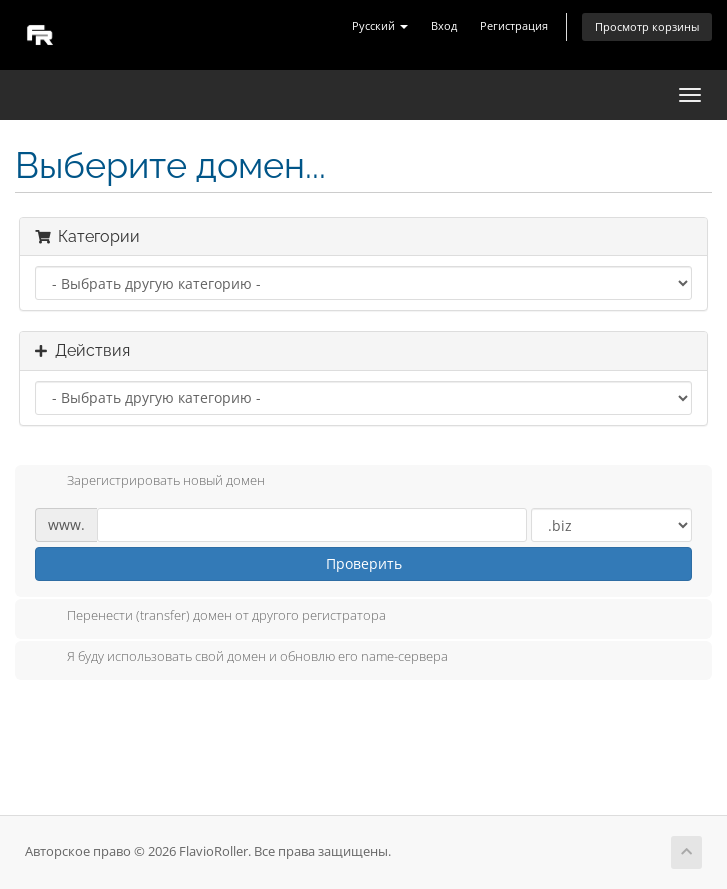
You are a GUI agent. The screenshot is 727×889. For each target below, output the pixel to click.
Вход (444, 25)
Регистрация (514, 25)
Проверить (364, 563)
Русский (380, 25)
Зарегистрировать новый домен (150, 482)
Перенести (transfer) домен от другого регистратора (210, 617)
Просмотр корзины (647, 26)
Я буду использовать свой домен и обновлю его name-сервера (241, 658)
